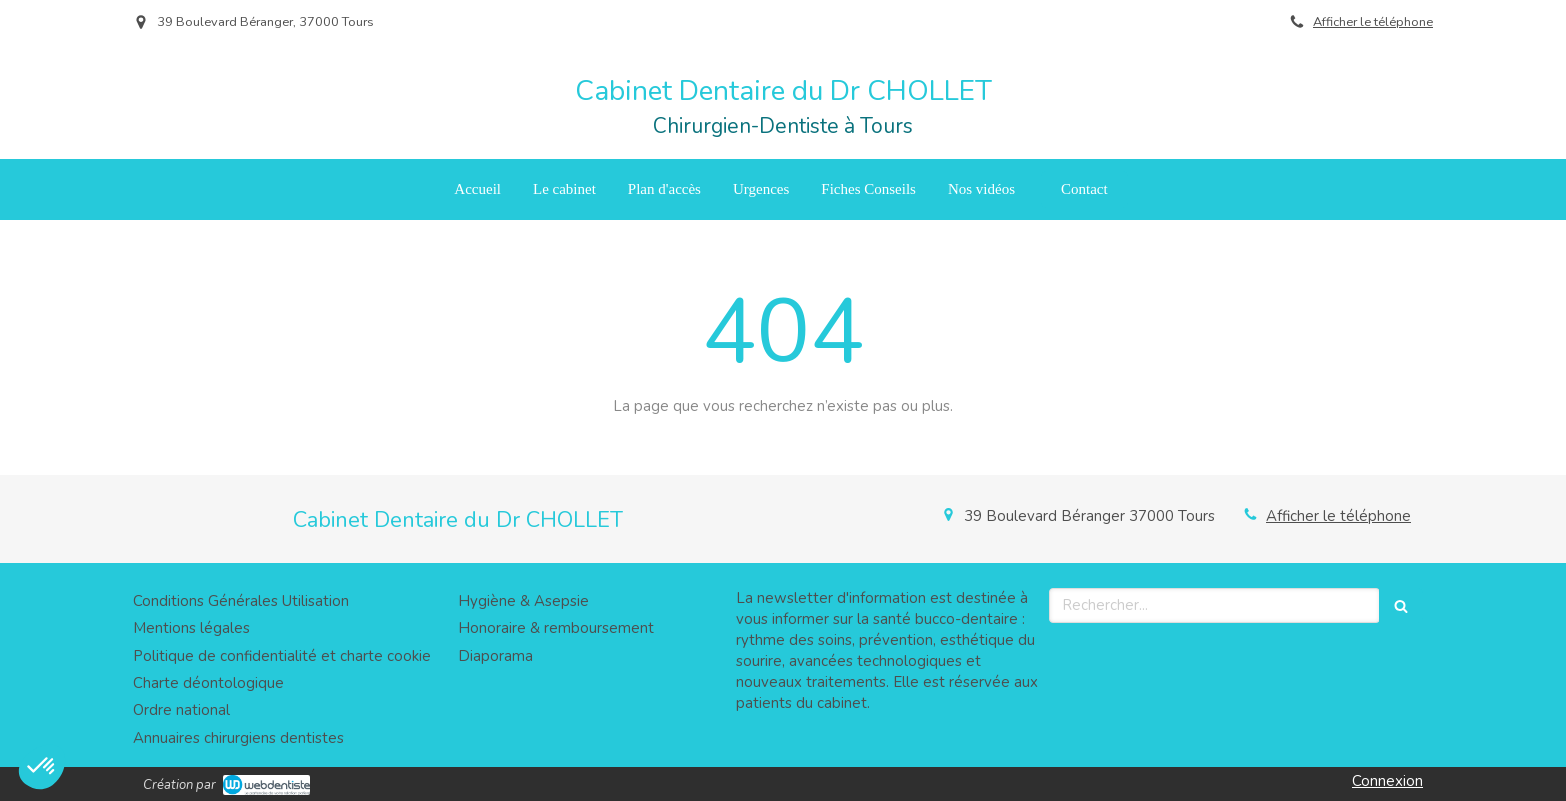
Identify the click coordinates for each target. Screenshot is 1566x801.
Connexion (1387, 781)
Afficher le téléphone (1373, 22)
